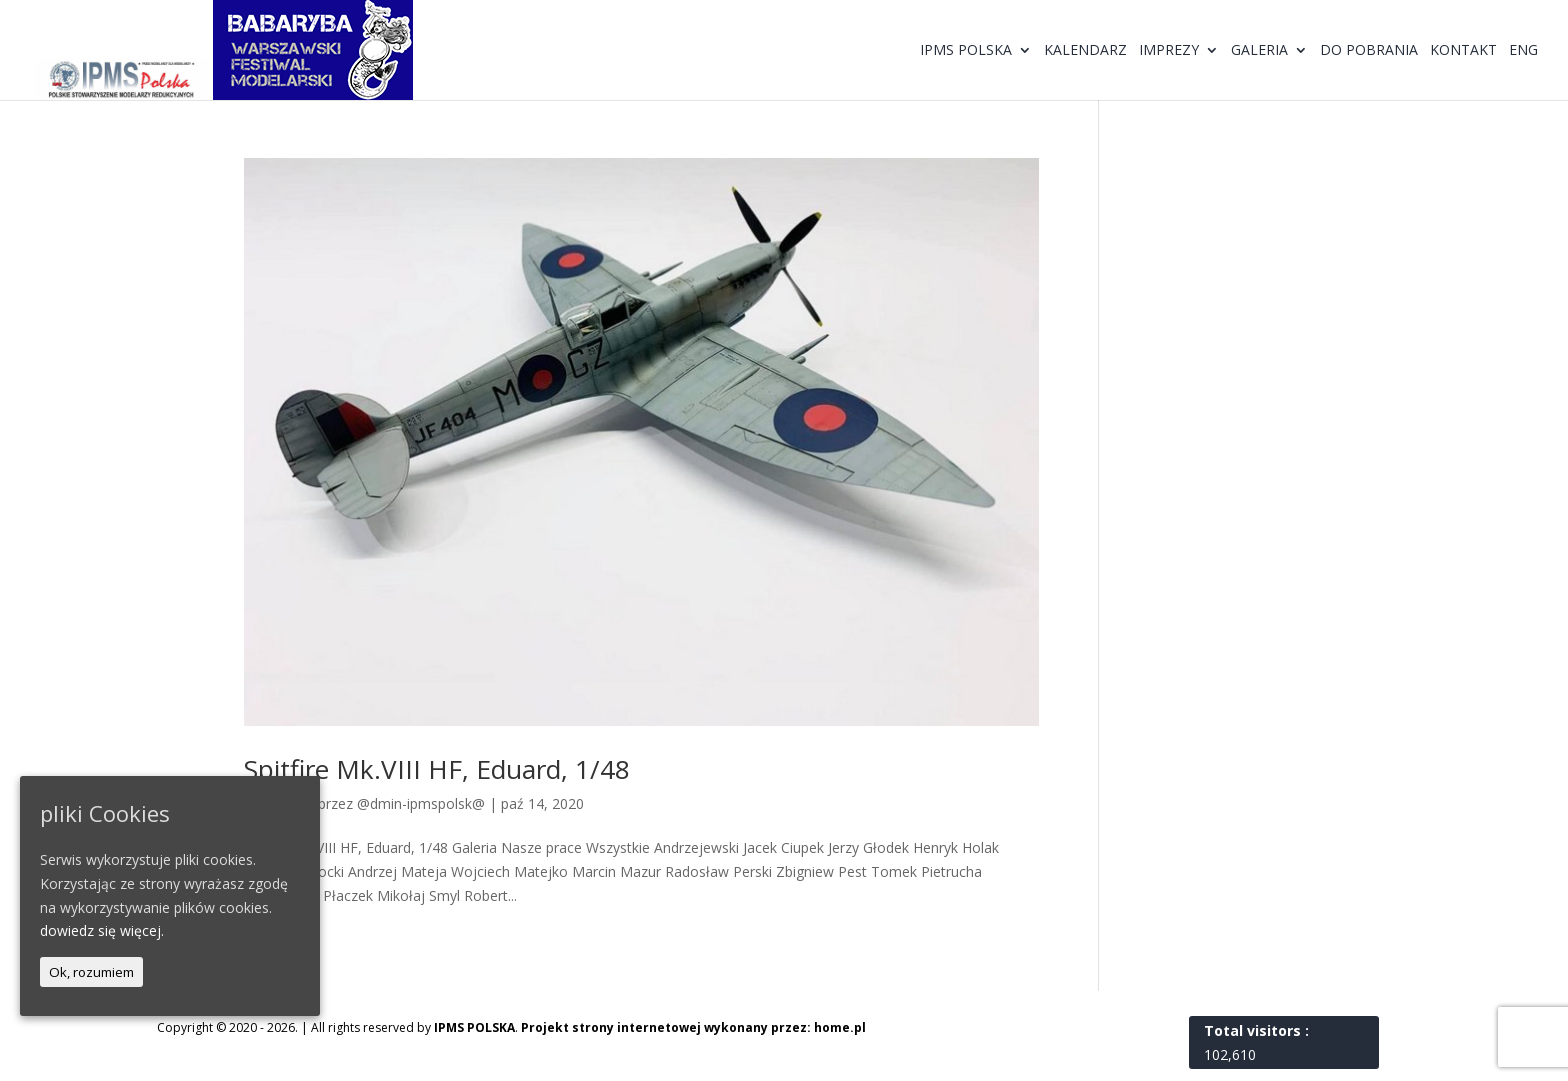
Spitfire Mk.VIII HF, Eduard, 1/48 (437, 769)
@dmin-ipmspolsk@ (421, 803)
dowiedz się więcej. (102, 930)
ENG (1523, 51)
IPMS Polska (966, 51)
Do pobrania (1369, 51)
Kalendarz (1085, 51)
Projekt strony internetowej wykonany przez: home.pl (693, 1027)
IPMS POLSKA (474, 1027)
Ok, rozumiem (91, 972)
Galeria (1259, 51)
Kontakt (1463, 51)
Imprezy (1169, 51)
